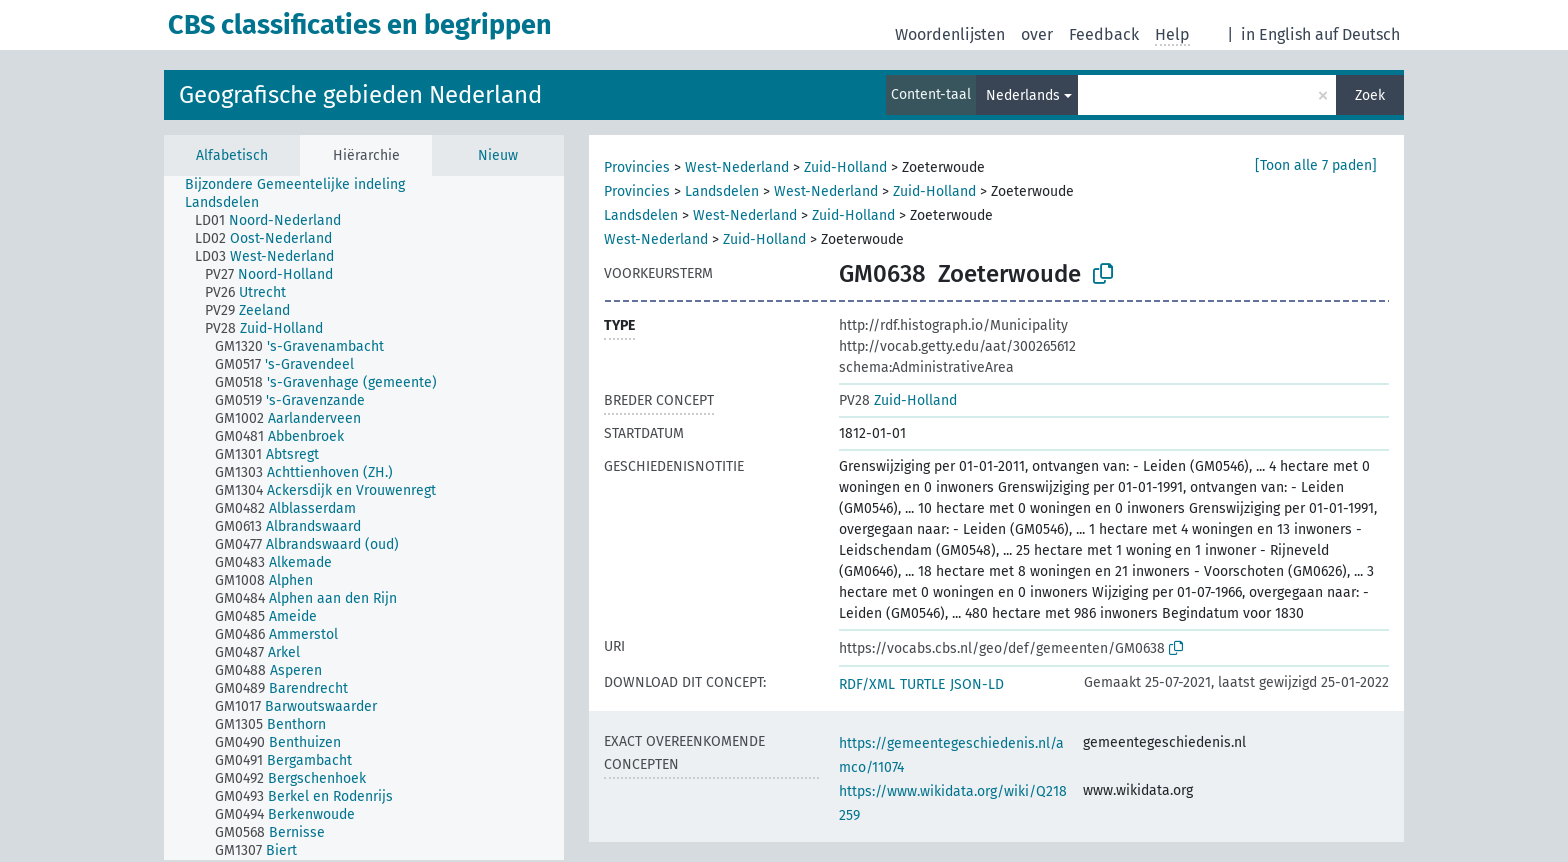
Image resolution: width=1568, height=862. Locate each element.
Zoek (1370, 95)
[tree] (364, 518)
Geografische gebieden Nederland (360, 95)
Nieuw (498, 155)
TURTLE (922, 684)
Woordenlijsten (950, 34)
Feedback (1104, 34)
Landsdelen (722, 191)
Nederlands (1023, 95)
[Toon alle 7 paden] (1316, 165)
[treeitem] (303, 185)
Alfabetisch (232, 155)
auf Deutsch (1357, 34)
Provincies (637, 167)
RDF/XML (867, 684)
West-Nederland (737, 167)
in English (1276, 34)
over (1037, 34)
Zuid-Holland (845, 167)
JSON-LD (977, 684)
